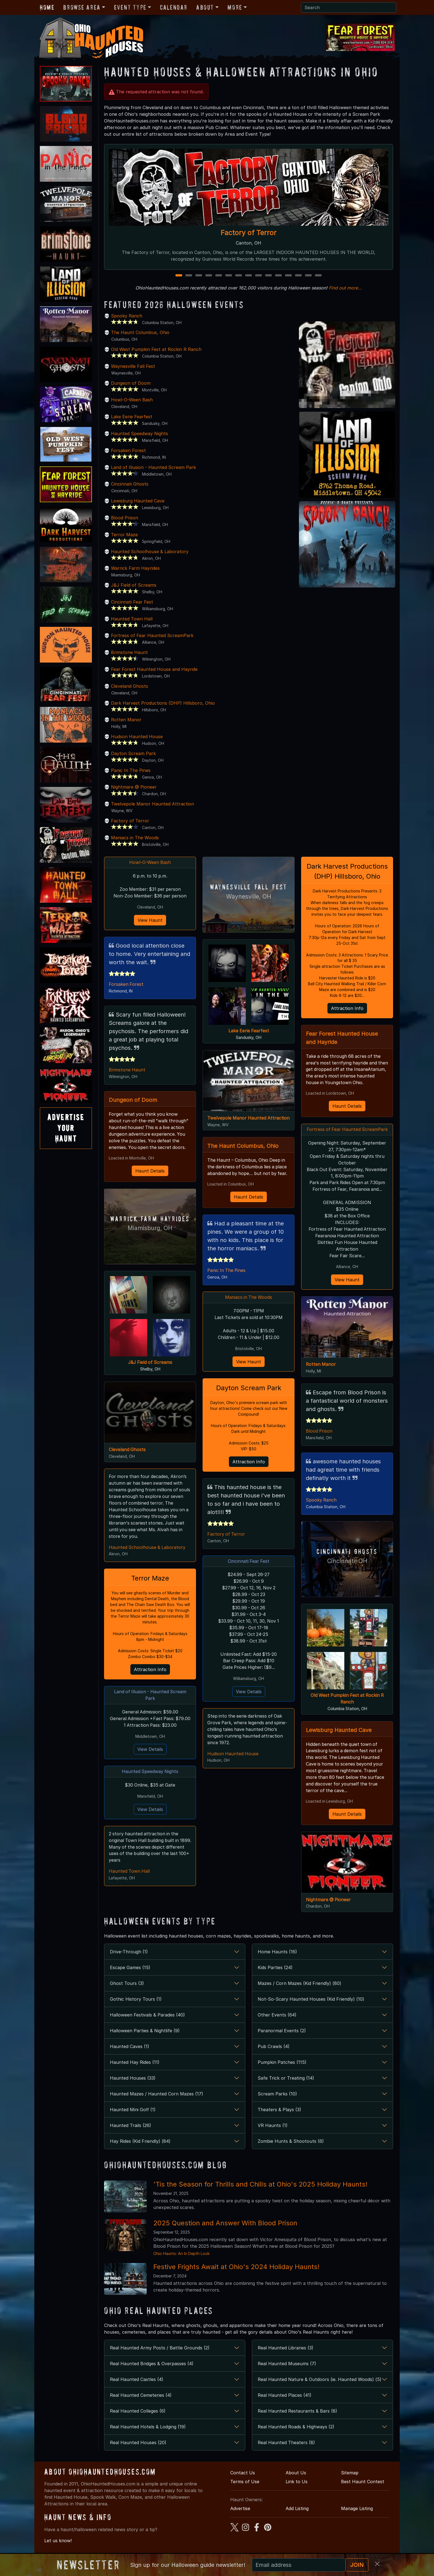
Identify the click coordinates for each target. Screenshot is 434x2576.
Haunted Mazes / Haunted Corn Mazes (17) (156, 2102)
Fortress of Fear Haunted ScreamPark (152, 635)
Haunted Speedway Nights (139, 433)
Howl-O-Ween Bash (132, 399)
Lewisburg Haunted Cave (137, 501)
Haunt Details (150, 1171)
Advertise (240, 2516)
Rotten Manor (126, 719)
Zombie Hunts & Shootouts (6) (291, 2149)
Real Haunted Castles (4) (136, 2387)
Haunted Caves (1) (129, 2054)
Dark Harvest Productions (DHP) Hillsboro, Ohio (163, 703)
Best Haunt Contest (362, 2490)
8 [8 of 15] (248, 275)
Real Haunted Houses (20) (138, 2451)
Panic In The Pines (131, 770)
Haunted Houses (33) (133, 2086)
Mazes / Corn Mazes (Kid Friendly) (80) (299, 1991)
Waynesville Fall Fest (133, 366)
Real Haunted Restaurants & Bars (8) (297, 2419)
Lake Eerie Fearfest (131, 416)
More (235, 7)
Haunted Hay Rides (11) (134, 2070)
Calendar (173, 7)
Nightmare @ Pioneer (134, 787)
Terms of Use (244, 2490)
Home (47, 7)
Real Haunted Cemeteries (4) (141, 2403)
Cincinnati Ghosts (129, 484)
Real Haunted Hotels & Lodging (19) (148, 2435)
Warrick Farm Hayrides (135, 568)
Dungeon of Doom (131, 383)
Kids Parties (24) (275, 1976)
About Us (296, 2481)
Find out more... (345, 288)
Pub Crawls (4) (274, 2054)
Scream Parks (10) (277, 2102)
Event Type (130, 7)
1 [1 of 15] (179, 275)
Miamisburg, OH (150, 1228)
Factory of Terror (249, 233)
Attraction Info (150, 1671)
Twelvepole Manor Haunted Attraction (152, 804)
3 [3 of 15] (199, 275)
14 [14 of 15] (309, 275)
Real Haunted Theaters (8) (286, 2451)
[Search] (348, 7)
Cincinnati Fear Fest (132, 602)
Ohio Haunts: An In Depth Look (181, 2261)
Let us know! (58, 2549)
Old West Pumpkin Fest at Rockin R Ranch (156, 349)
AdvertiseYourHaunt (65, 1128)
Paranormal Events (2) (282, 2039)
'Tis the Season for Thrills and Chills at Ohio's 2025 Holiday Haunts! (260, 2193)
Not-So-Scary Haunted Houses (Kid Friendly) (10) (311, 2007)
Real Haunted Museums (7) (287, 2372)
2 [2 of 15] (189, 275)
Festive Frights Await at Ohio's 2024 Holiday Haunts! (236, 2275)
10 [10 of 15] (269, 275)
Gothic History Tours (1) (136, 2007)
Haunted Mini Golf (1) (133, 2118)
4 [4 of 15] (208, 275)
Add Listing (297, 2516)
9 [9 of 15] (258, 275)
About (205, 7)
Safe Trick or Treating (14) (286, 2086)
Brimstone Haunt (129, 652)
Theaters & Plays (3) (279, 2118)
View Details (150, 1751)
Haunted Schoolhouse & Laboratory (149, 551)
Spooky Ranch (126, 316)
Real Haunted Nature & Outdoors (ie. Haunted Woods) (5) (319, 2387)
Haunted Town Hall (132, 619)
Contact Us (242, 2481)
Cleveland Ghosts (129, 686)
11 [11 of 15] (279, 275)
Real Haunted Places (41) (284, 2403)
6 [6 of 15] (228, 275)
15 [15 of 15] (319, 275)
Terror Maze (124, 534)
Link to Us (297, 2490)
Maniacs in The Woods (135, 837)
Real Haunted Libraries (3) (285, 2356)
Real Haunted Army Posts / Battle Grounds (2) (160, 2356)
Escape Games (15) (130, 1976)
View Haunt (150, 920)
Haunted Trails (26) (130, 2133)
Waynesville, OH (248, 896)
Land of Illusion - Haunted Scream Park (153, 467)
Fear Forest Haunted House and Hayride (154, 669)
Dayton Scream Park (133, 753)
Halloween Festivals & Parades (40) (147, 2023)
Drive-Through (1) (129, 1960)
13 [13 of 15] (299, 275)
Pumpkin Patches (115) (282, 2070)
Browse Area (81, 7)
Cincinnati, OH (347, 1569)
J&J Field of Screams (133, 585)
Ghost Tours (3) (127, 1991)
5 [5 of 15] (218, 275)
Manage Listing (357, 2516)
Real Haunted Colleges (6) (138, 2419)
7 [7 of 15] (238, 275)
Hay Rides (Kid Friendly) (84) (140, 2149)
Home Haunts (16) (277, 1960)
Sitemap (349, 2481)
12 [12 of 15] (289, 275)
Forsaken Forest (128, 450)
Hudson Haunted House (137, 736)
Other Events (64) (277, 2023)
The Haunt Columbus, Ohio (140, 332)
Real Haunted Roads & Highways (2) (296, 2435)
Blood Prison (124, 517)
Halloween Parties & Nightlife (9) (145, 2039)
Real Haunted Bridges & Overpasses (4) (151, 2372)
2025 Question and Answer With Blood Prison (225, 2231)
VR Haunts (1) (273, 2133)
